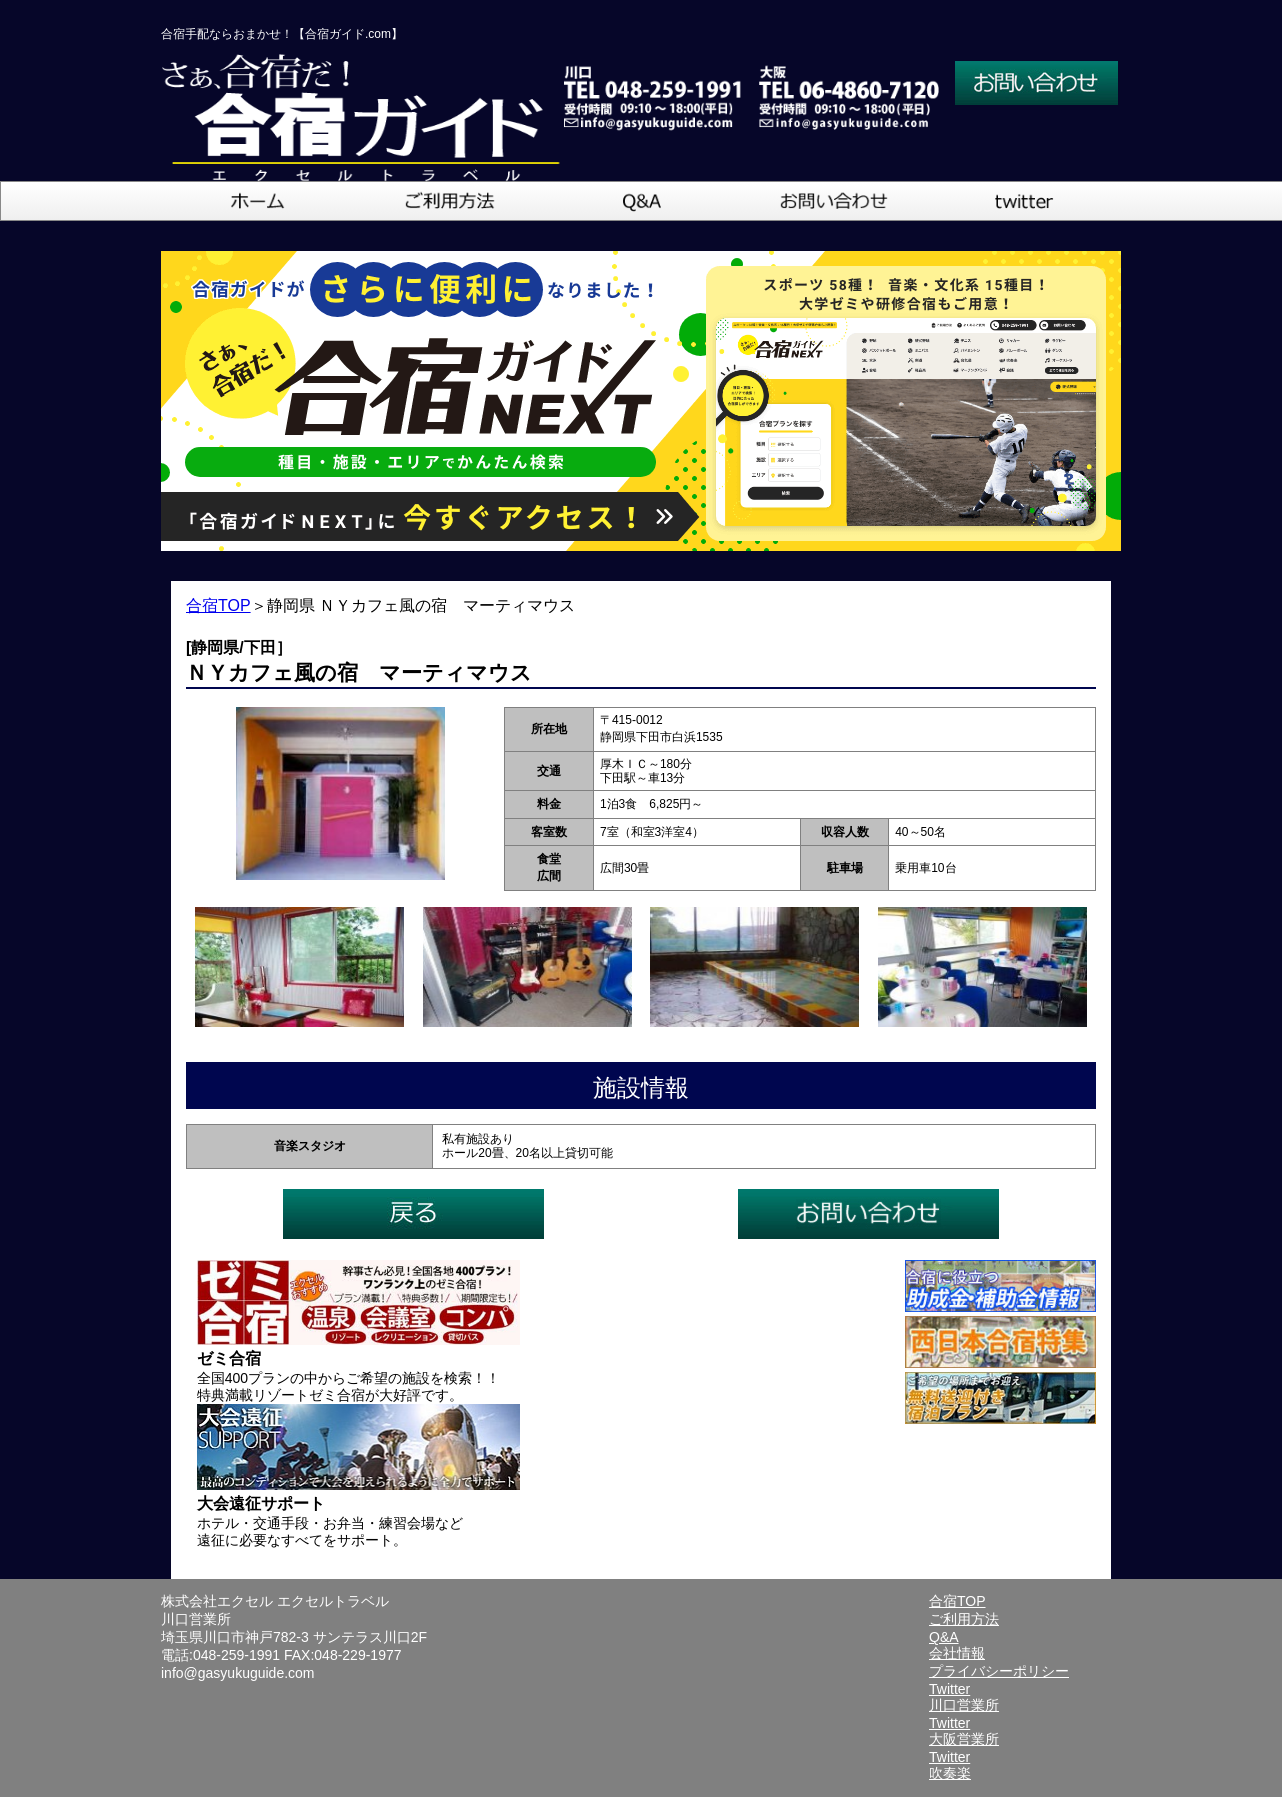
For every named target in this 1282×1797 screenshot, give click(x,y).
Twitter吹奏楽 (950, 1765)
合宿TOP (218, 605)
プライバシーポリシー (999, 1671)
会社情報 (957, 1653)
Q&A (944, 1637)
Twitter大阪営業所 (964, 1731)
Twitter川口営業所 (964, 1697)
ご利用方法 (964, 1619)
